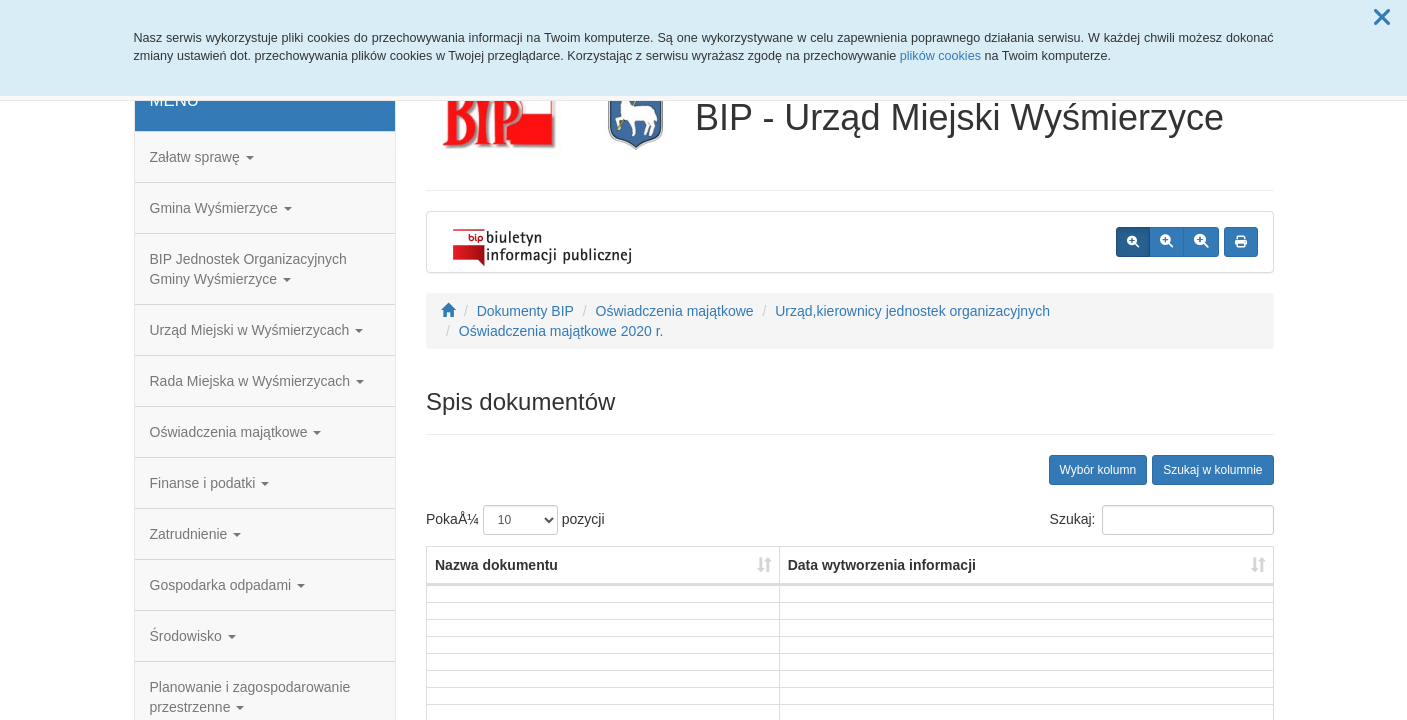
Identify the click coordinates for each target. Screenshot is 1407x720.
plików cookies (940, 56)
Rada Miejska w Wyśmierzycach (257, 381)
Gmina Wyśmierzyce (221, 208)
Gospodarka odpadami (228, 585)
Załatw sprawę (202, 157)
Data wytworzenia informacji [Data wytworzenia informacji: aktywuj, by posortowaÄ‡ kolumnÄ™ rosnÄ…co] (882, 565)
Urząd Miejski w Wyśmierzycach (257, 330)
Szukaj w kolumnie (1212, 470)
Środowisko (193, 636)
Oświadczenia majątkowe (236, 432)
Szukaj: (1162, 520)
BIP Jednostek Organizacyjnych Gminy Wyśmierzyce (248, 269)
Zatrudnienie (196, 534)
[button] (1382, 18)
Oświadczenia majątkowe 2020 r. (561, 331)
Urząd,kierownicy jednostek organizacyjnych (912, 311)
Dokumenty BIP (525, 311)
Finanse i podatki (210, 483)
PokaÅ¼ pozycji (515, 520)
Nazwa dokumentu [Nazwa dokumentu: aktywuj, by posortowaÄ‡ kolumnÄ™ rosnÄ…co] (496, 565)
